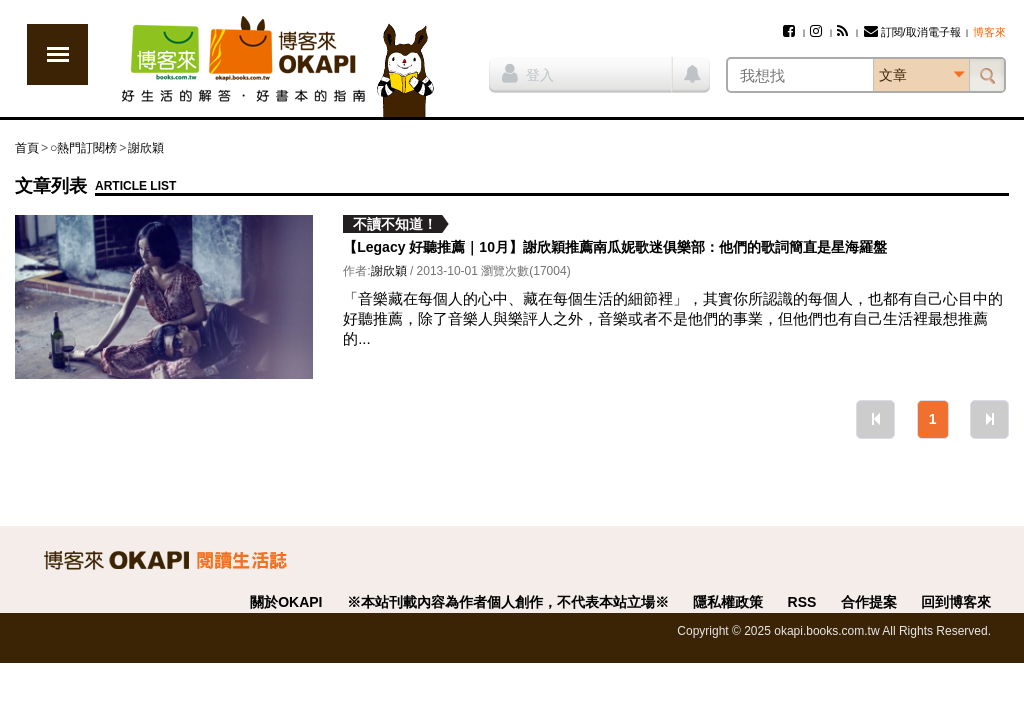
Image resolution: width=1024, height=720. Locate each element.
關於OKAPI (286, 602)
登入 (528, 73)
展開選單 (57, 54)
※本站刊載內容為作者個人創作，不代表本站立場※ (508, 602)
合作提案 (869, 602)
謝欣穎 (146, 148)
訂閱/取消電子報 (912, 32)
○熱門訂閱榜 (83, 148)
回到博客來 (956, 602)
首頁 (27, 148)
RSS (802, 602)
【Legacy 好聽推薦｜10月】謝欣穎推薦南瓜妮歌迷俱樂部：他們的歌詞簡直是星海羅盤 (615, 247)
